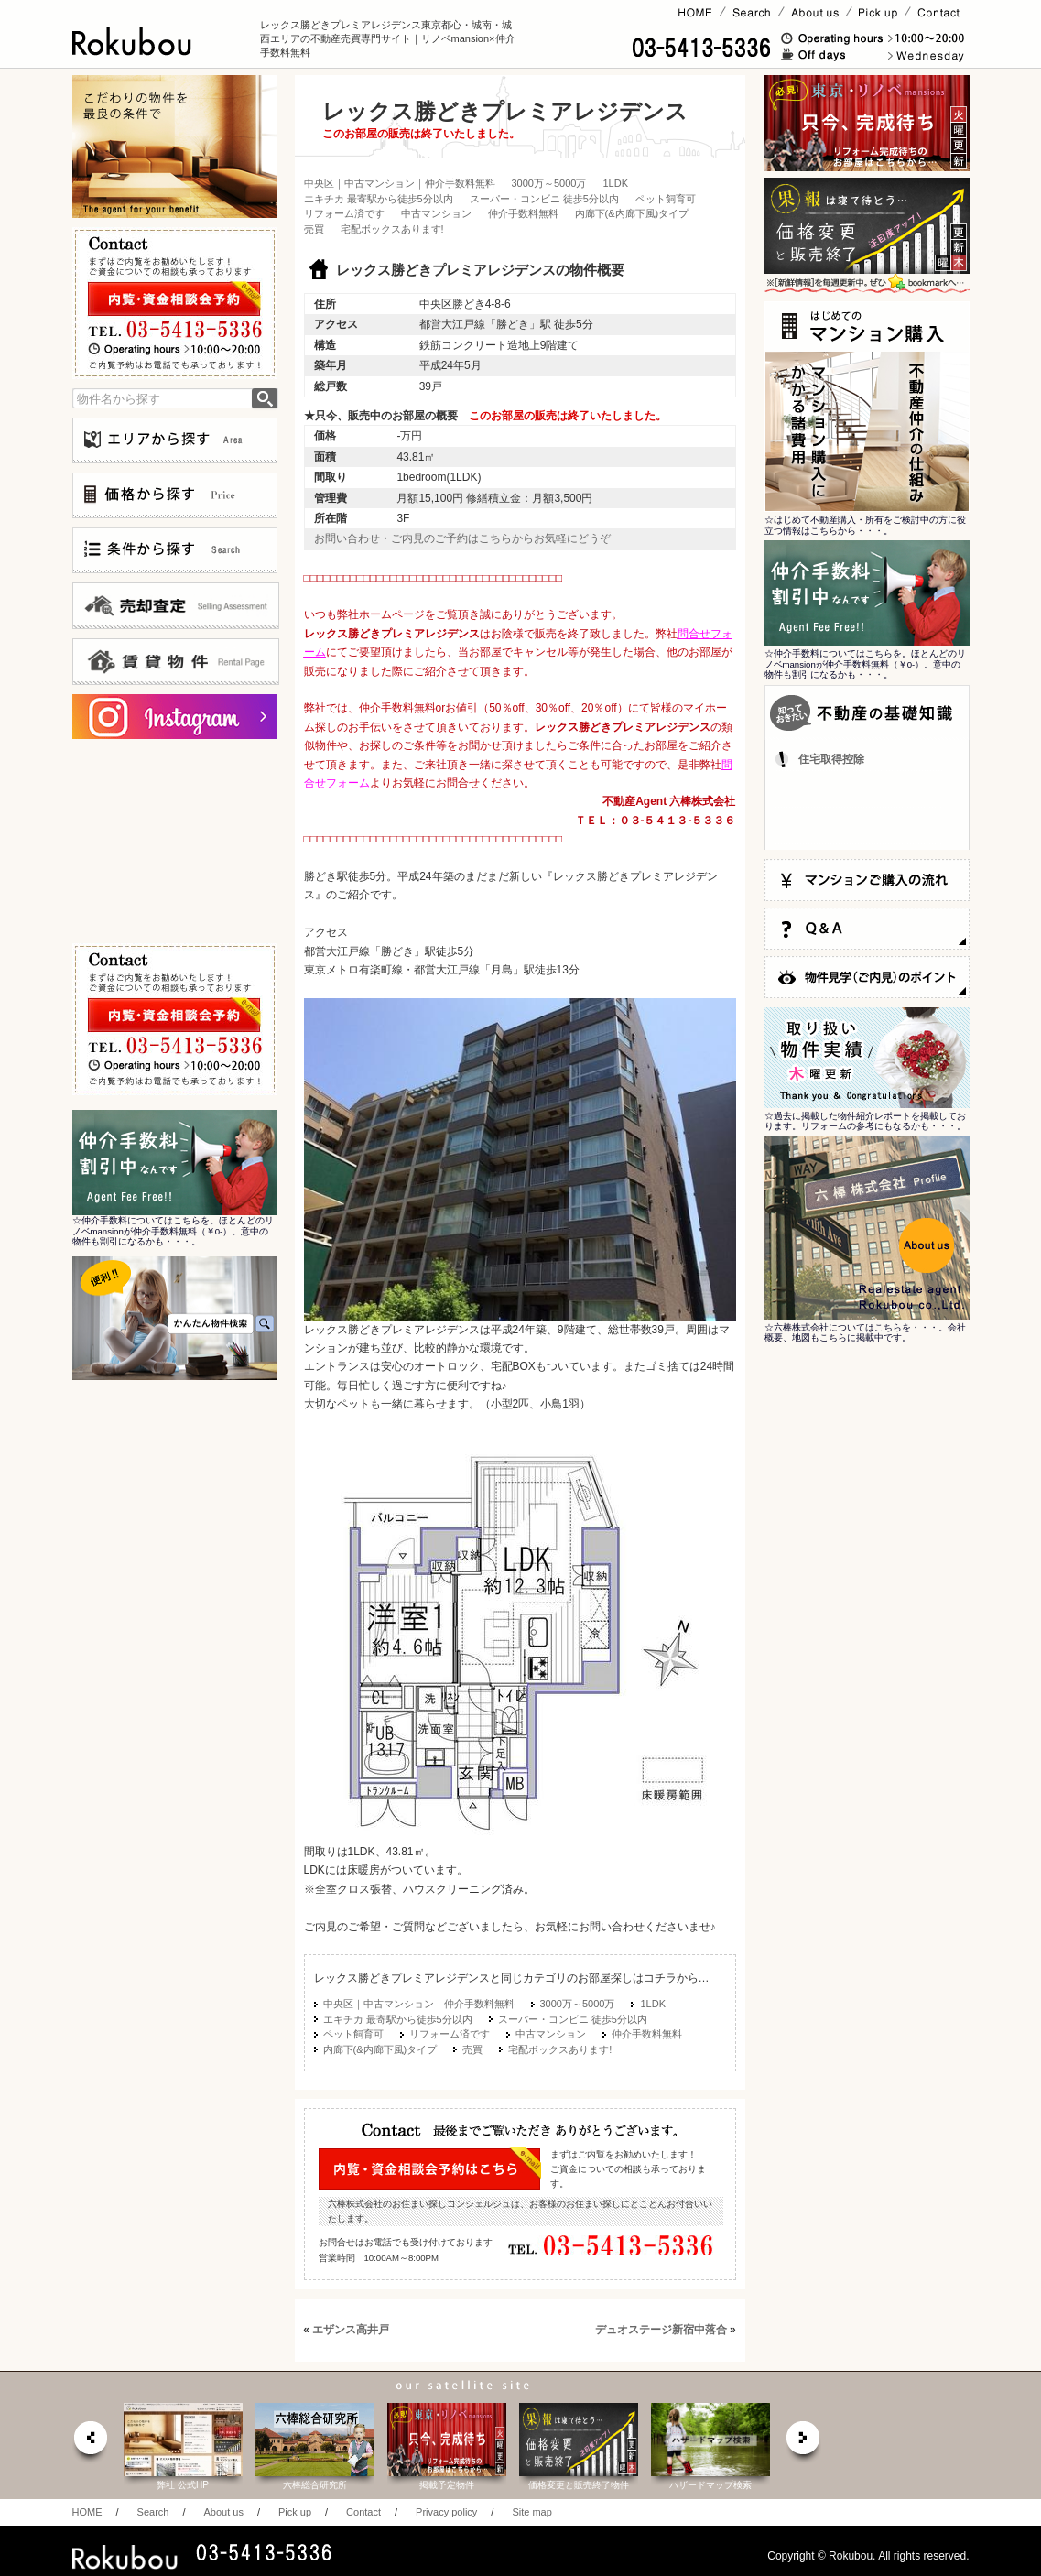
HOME (87, 2511)
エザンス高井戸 (350, 2329)
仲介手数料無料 (523, 213)
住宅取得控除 (831, 759)
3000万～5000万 (549, 183)
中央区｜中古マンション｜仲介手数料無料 (399, 183)
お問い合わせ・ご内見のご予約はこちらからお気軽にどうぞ (462, 538)
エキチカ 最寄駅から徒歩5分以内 (378, 198)
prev (89, 2442)
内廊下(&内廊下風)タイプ (632, 213)
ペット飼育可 (665, 198)
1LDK (615, 183)
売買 (314, 228)
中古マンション (436, 213)
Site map (531, 2511)
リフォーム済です (344, 213)
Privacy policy (446, 2511)
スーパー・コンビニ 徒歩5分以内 (544, 198)
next (803, 2442)
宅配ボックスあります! (392, 228)
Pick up (294, 2511)
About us (223, 2511)
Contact (363, 2511)
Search (153, 2511)
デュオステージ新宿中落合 (661, 2329)
